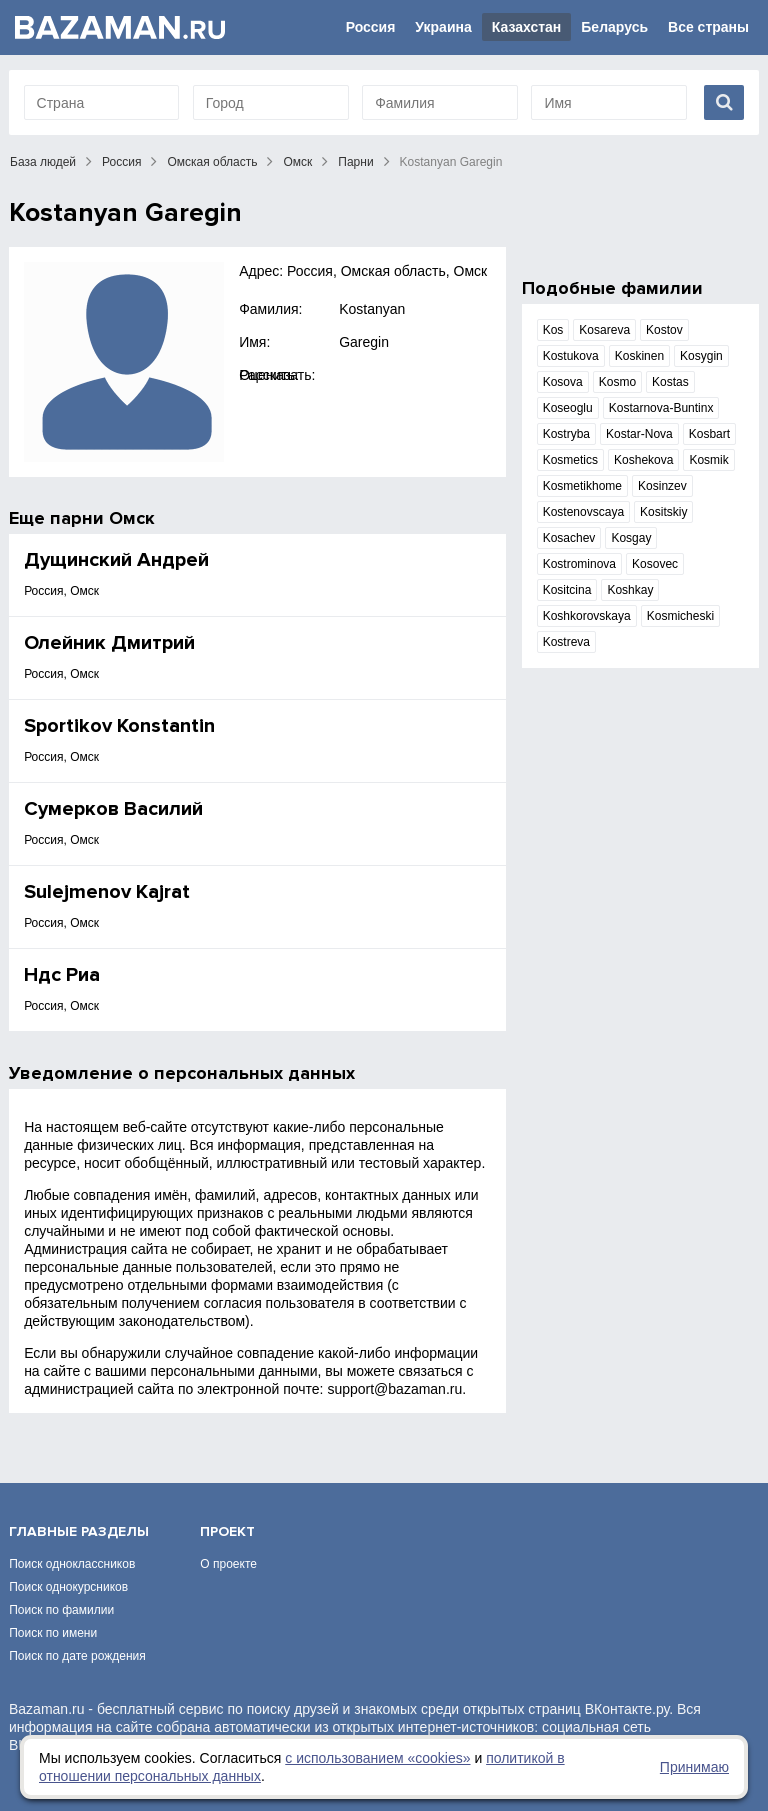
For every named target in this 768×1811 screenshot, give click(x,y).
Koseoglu (568, 408)
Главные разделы (79, 1531)
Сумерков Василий (113, 809)
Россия (371, 27)
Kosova (563, 382)
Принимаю (694, 1767)
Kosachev (569, 538)
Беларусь (614, 27)
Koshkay (630, 590)
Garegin (364, 342)
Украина (443, 27)
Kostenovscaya (583, 512)
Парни (355, 162)
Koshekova (643, 460)
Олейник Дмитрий (109, 643)
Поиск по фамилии (61, 1610)
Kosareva (604, 330)
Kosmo (617, 382)
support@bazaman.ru (394, 1389)
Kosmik (708, 460)
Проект (227, 1531)
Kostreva (566, 642)
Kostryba (566, 434)
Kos (553, 330)
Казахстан (527, 27)
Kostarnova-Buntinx (661, 408)
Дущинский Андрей (116, 560)
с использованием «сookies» (377, 1758)
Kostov (664, 330)
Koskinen (639, 356)
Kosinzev (662, 486)
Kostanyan (372, 309)
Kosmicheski (680, 616)
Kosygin (701, 356)
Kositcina (567, 590)
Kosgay (631, 538)
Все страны (708, 27)
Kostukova (571, 356)
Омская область (212, 162)
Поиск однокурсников (68, 1587)
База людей (43, 162)
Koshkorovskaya (587, 616)
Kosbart (709, 434)
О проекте (228, 1564)
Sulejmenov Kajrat (107, 892)
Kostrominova (579, 564)
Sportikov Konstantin (119, 726)
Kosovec (655, 564)
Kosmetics (570, 460)
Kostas (670, 382)
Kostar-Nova (639, 434)
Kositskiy (663, 512)
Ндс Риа (62, 975)
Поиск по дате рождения (77, 1656)
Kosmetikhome (582, 486)
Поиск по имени (53, 1633)
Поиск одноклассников (72, 1564)
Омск (297, 162)
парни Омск (102, 518)
